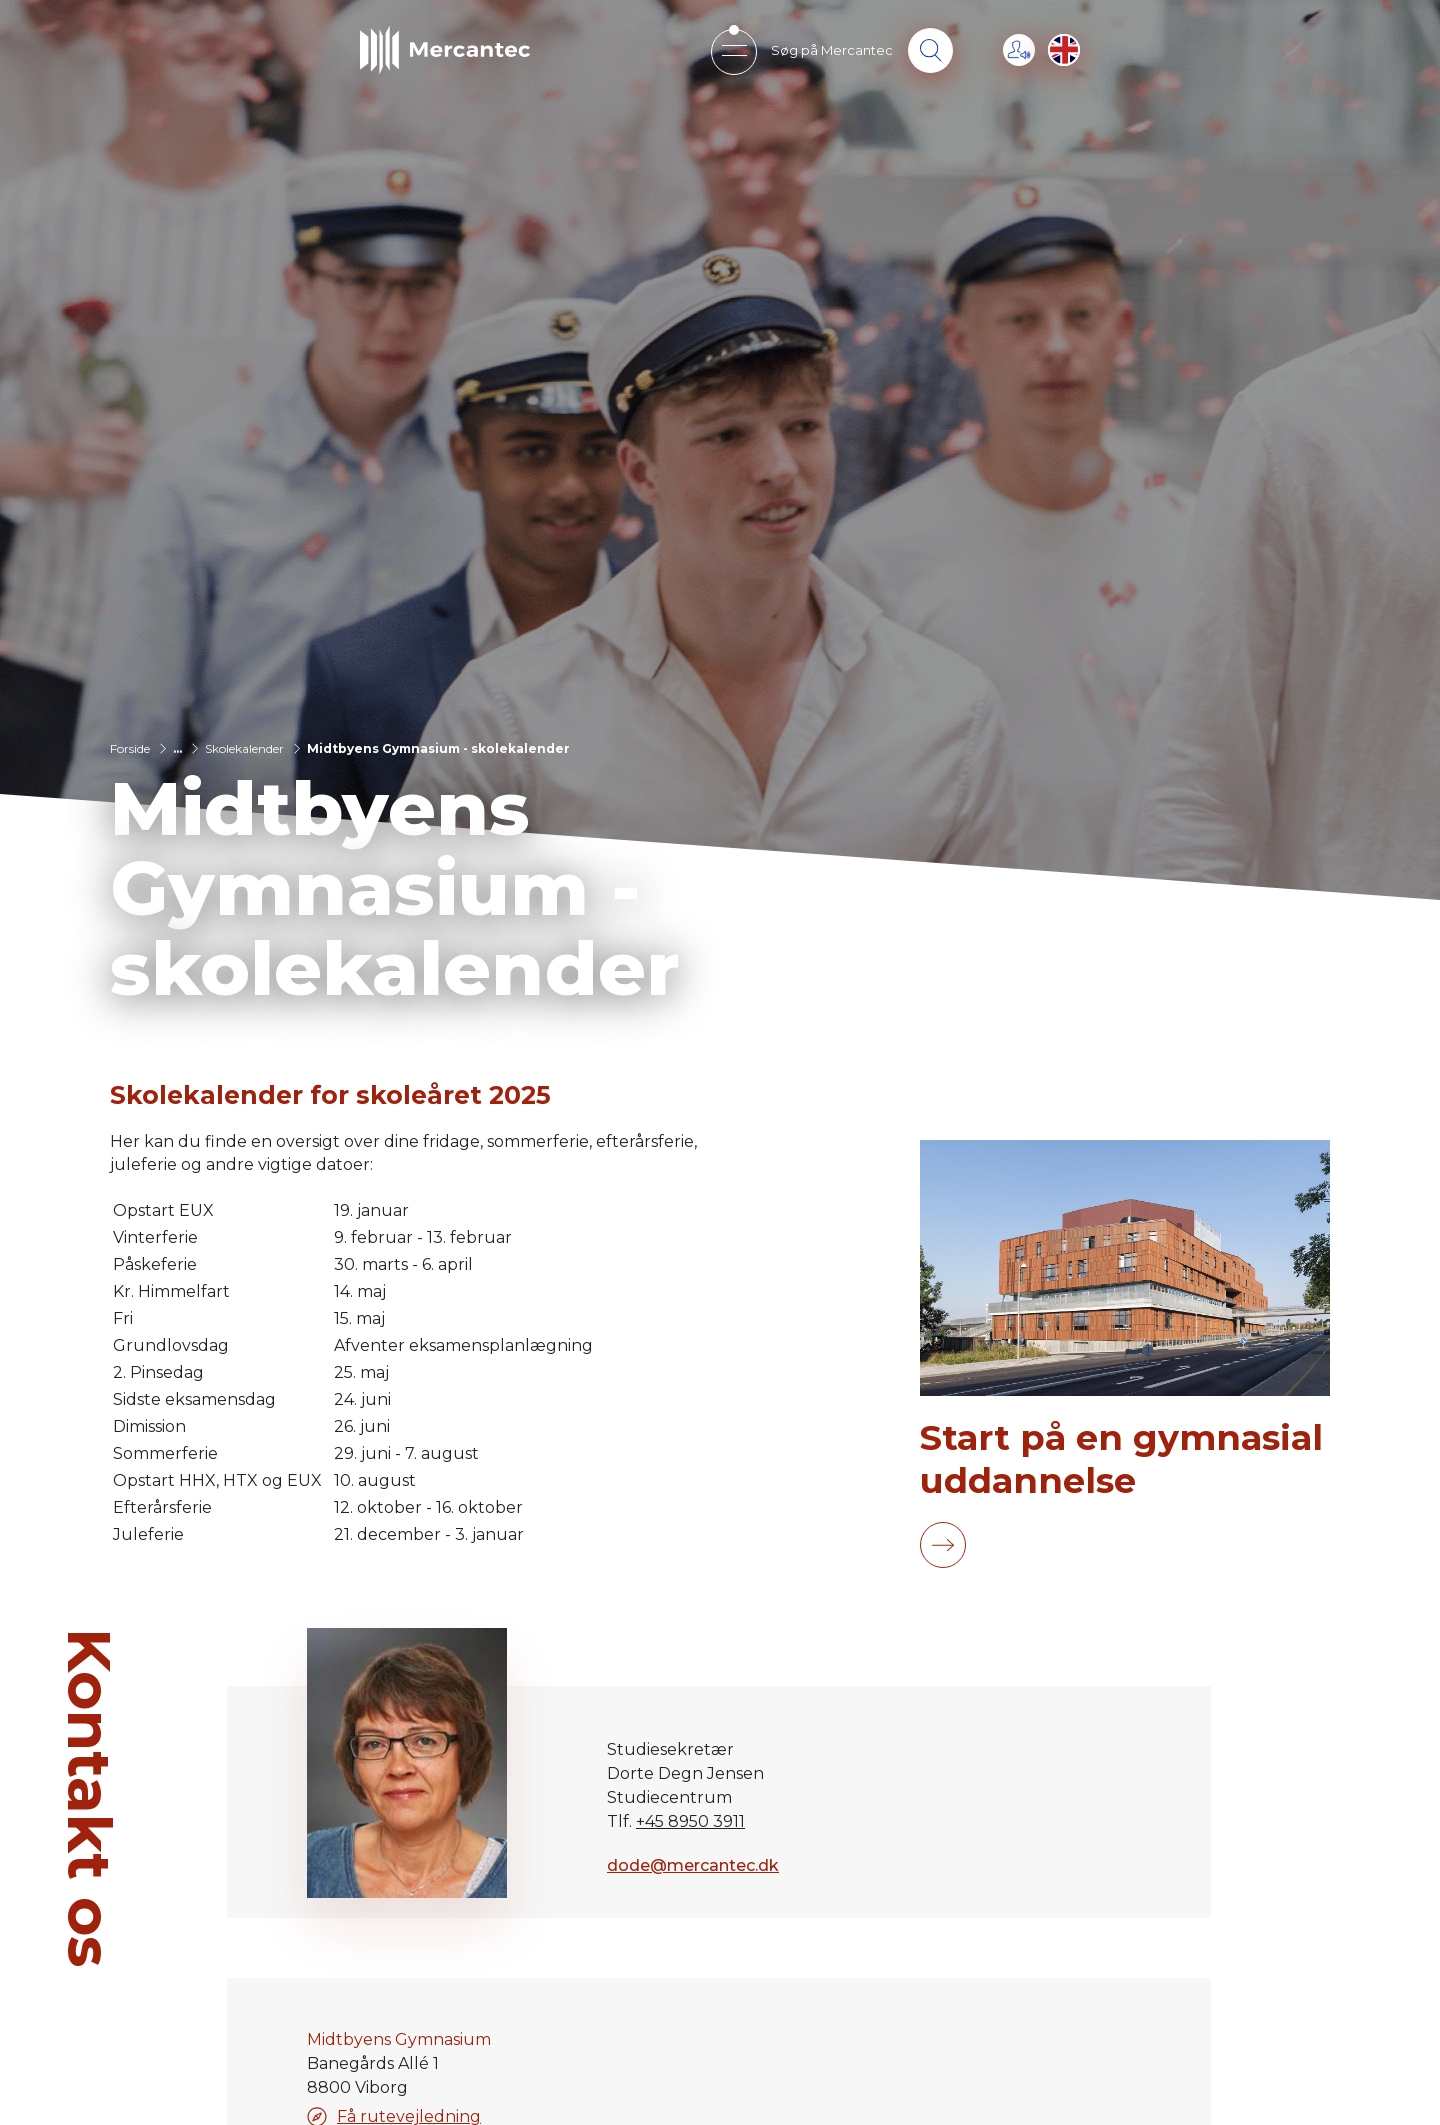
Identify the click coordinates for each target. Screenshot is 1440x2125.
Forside (130, 748)
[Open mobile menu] (733, 50)
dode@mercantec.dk (693, 1865)
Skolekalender (244, 748)
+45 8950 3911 (690, 1821)
